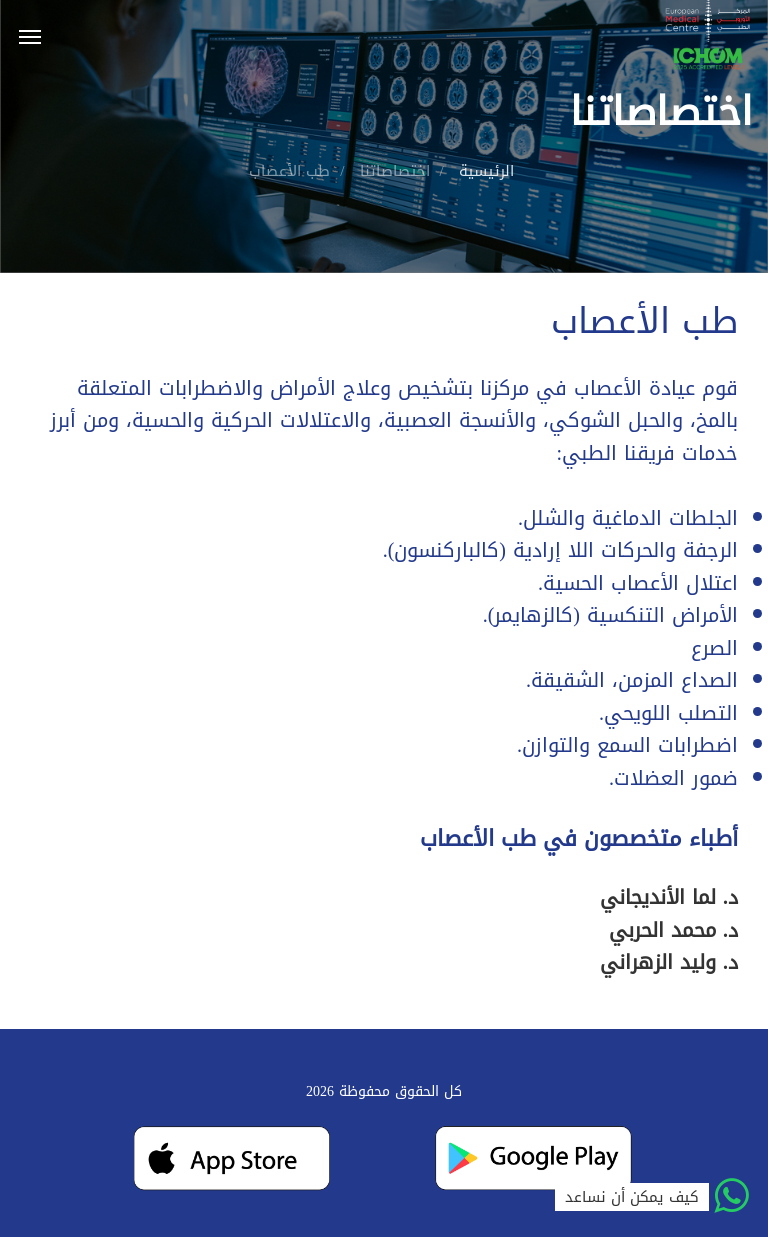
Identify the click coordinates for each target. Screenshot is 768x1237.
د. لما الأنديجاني (669, 897)
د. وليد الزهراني (669, 962)
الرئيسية (486, 171)
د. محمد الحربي (673, 930)
